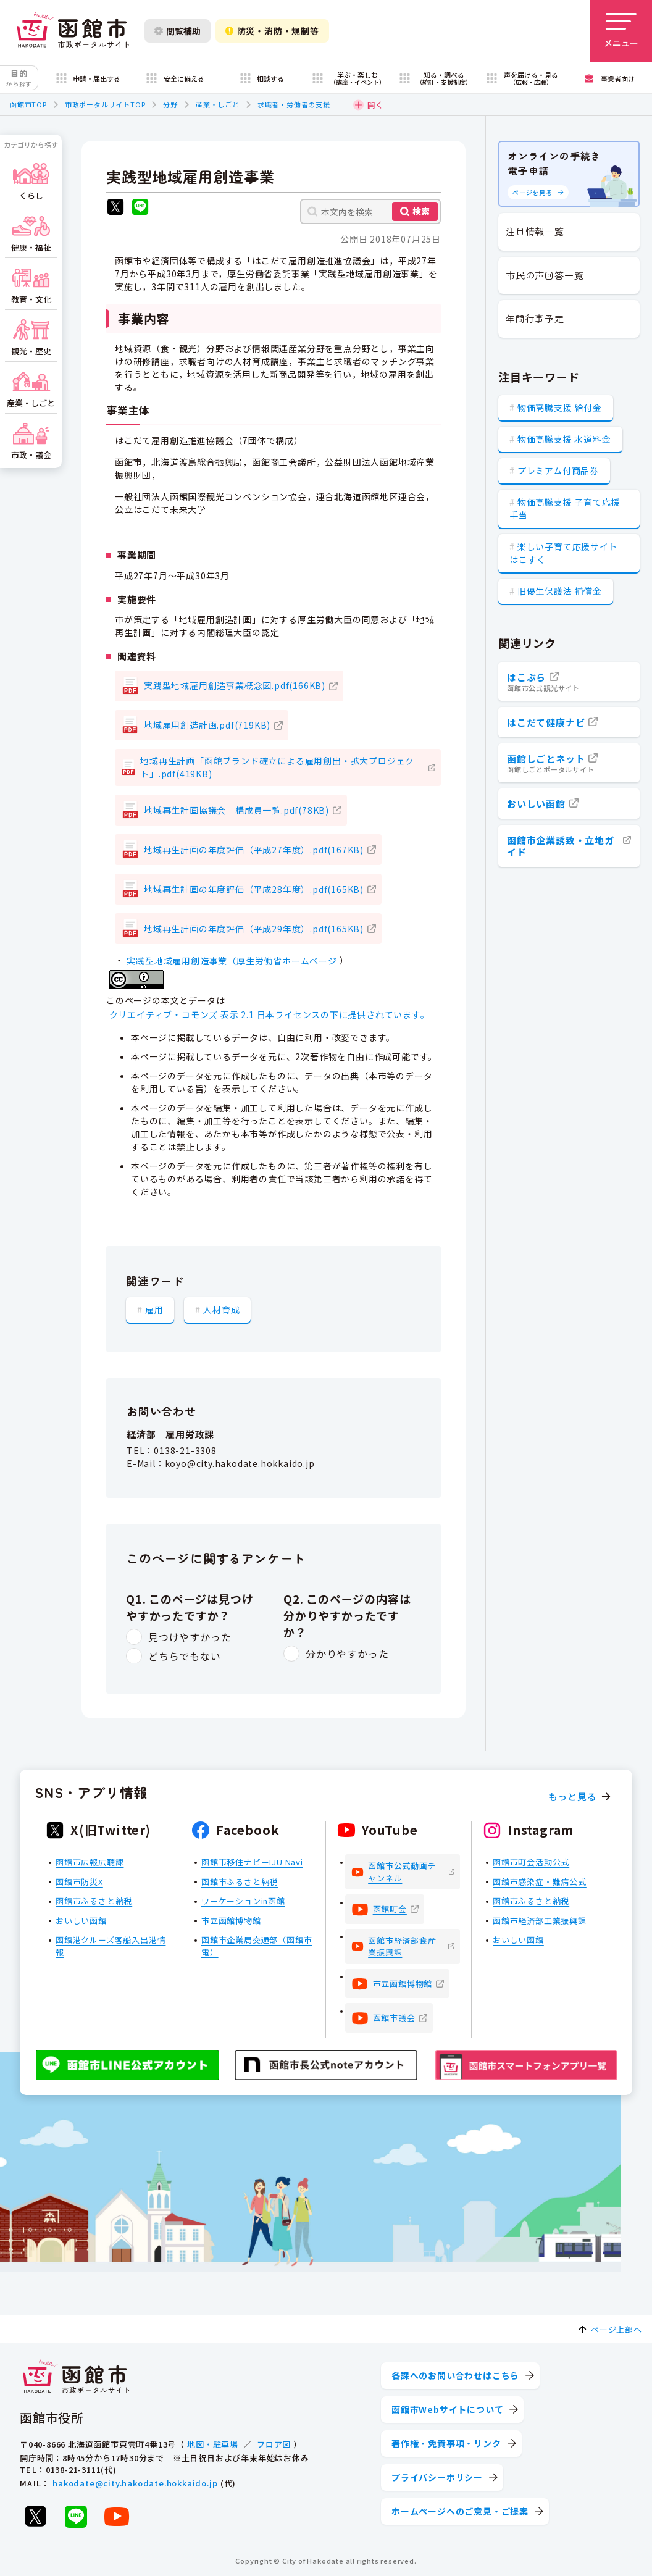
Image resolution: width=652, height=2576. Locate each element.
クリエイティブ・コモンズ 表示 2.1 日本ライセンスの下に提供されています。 (269, 1014)
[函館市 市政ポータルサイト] (73, 31)
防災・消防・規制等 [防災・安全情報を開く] (272, 31)
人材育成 (221, 1309)
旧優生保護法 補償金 (559, 591)
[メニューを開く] (621, 31)
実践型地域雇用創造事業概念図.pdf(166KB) (234, 685)
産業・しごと (218, 104)
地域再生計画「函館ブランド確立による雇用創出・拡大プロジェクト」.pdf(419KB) (277, 767)
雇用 (154, 1309)
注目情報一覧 (535, 231)
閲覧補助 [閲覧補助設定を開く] (177, 31)
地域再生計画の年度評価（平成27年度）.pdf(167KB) (254, 849)
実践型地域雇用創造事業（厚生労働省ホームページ (231, 961)
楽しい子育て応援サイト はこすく (563, 553)
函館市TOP (28, 104)
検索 (421, 211)
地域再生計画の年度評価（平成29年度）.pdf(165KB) (254, 928)
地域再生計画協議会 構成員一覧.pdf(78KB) (236, 810)
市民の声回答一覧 (544, 275)
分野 (170, 104)
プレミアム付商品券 (558, 470)
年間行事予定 (535, 318)
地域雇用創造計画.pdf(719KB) (207, 725)
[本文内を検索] (370, 211)
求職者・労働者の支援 (293, 104)
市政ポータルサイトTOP (105, 104)
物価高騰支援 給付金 (559, 407)
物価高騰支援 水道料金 (564, 439)
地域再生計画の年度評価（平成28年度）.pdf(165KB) (254, 889)
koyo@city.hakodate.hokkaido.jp (240, 1463)
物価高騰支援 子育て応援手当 (564, 508)
